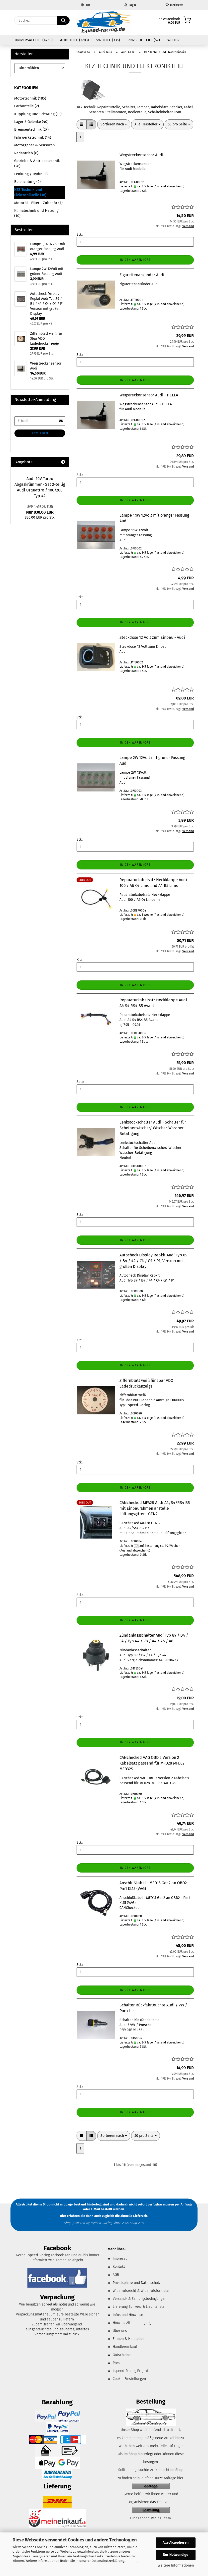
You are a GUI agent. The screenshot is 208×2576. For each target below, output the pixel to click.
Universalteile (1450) (34, 40)
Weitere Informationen (176, 2565)
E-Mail (95, 2209)
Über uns (120, 2331)
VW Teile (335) (108, 40)
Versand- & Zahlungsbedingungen (139, 2299)
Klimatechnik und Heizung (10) (36, 213)
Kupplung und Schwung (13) (38, 114)
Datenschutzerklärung (108, 2561)
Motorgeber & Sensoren (34, 145)
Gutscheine (122, 2355)
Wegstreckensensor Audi (141, 155)
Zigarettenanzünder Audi (141, 274)
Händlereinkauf (125, 2347)
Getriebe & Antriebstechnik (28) (37, 163)
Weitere (174, 40)
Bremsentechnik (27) (31, 129)
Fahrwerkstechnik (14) (32, 137)
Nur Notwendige (175, 2555)
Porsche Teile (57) (143, 40)
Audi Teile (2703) (74, 40)
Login (130, 5)
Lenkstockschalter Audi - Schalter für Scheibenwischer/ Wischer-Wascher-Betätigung (152, 1128)
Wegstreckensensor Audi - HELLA (148, 395)
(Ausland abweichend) (169, 186)
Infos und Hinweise (128, 2315)
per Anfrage (183, 2204)
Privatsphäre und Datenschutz (137, 2283)
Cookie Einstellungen (129, 2379)
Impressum (121, 2258)
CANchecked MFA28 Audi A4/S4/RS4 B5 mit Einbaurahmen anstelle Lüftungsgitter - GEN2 (154, 1508)
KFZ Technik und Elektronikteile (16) (30, 192)
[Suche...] (63, 20)
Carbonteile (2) (26, 106)
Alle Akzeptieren (176, 2542)
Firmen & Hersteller (128, 2339)
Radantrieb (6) (26, 153)
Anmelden (40, 433)
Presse (118, 2363)
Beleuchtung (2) (27, 181)
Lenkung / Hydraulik (31, 174)
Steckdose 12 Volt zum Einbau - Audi (152, 637)
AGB (116, 2275)
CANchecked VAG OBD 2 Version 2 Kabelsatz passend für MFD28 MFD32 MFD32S (152, 1763)
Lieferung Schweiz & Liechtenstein (140, 2307)
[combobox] (113, 124)
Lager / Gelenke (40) (31, 121)
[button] (82, 124)
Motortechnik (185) (30, 98)
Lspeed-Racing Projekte (131, 2371)
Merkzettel (175, 5)
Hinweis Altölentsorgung (132, 2323)
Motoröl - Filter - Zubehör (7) (38, 203)
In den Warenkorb (135, 260)
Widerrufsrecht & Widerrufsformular (141, 2291)
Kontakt (119, 2266)
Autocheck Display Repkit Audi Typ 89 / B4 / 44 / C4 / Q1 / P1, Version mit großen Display (153, 1261)
